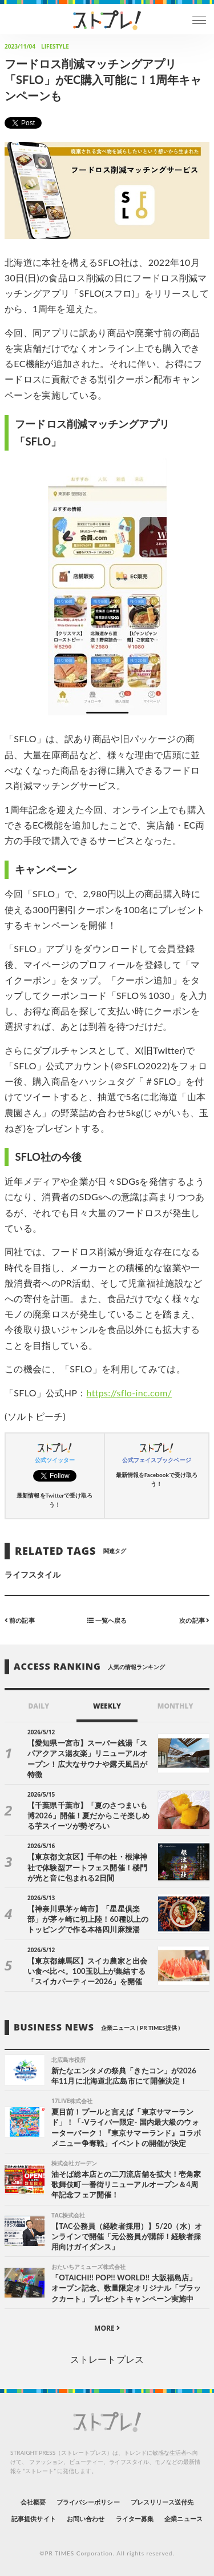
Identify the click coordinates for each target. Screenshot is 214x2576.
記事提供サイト (33, 2518)
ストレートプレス (106, 2359)
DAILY (38, 1706)
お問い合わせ (85, 2518)
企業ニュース (183, 2518)
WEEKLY (107, 1706)
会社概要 (33, 2502)
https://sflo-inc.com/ (129, 1392)
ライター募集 (135, 2518)
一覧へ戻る (107, 1620)
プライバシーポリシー (88, 2502)
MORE (107, 2328)
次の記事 (194, 1620)
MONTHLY (175, 1706)
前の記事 (20, 1620)
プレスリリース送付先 (162, 2502)
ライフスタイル (32, 1574)
